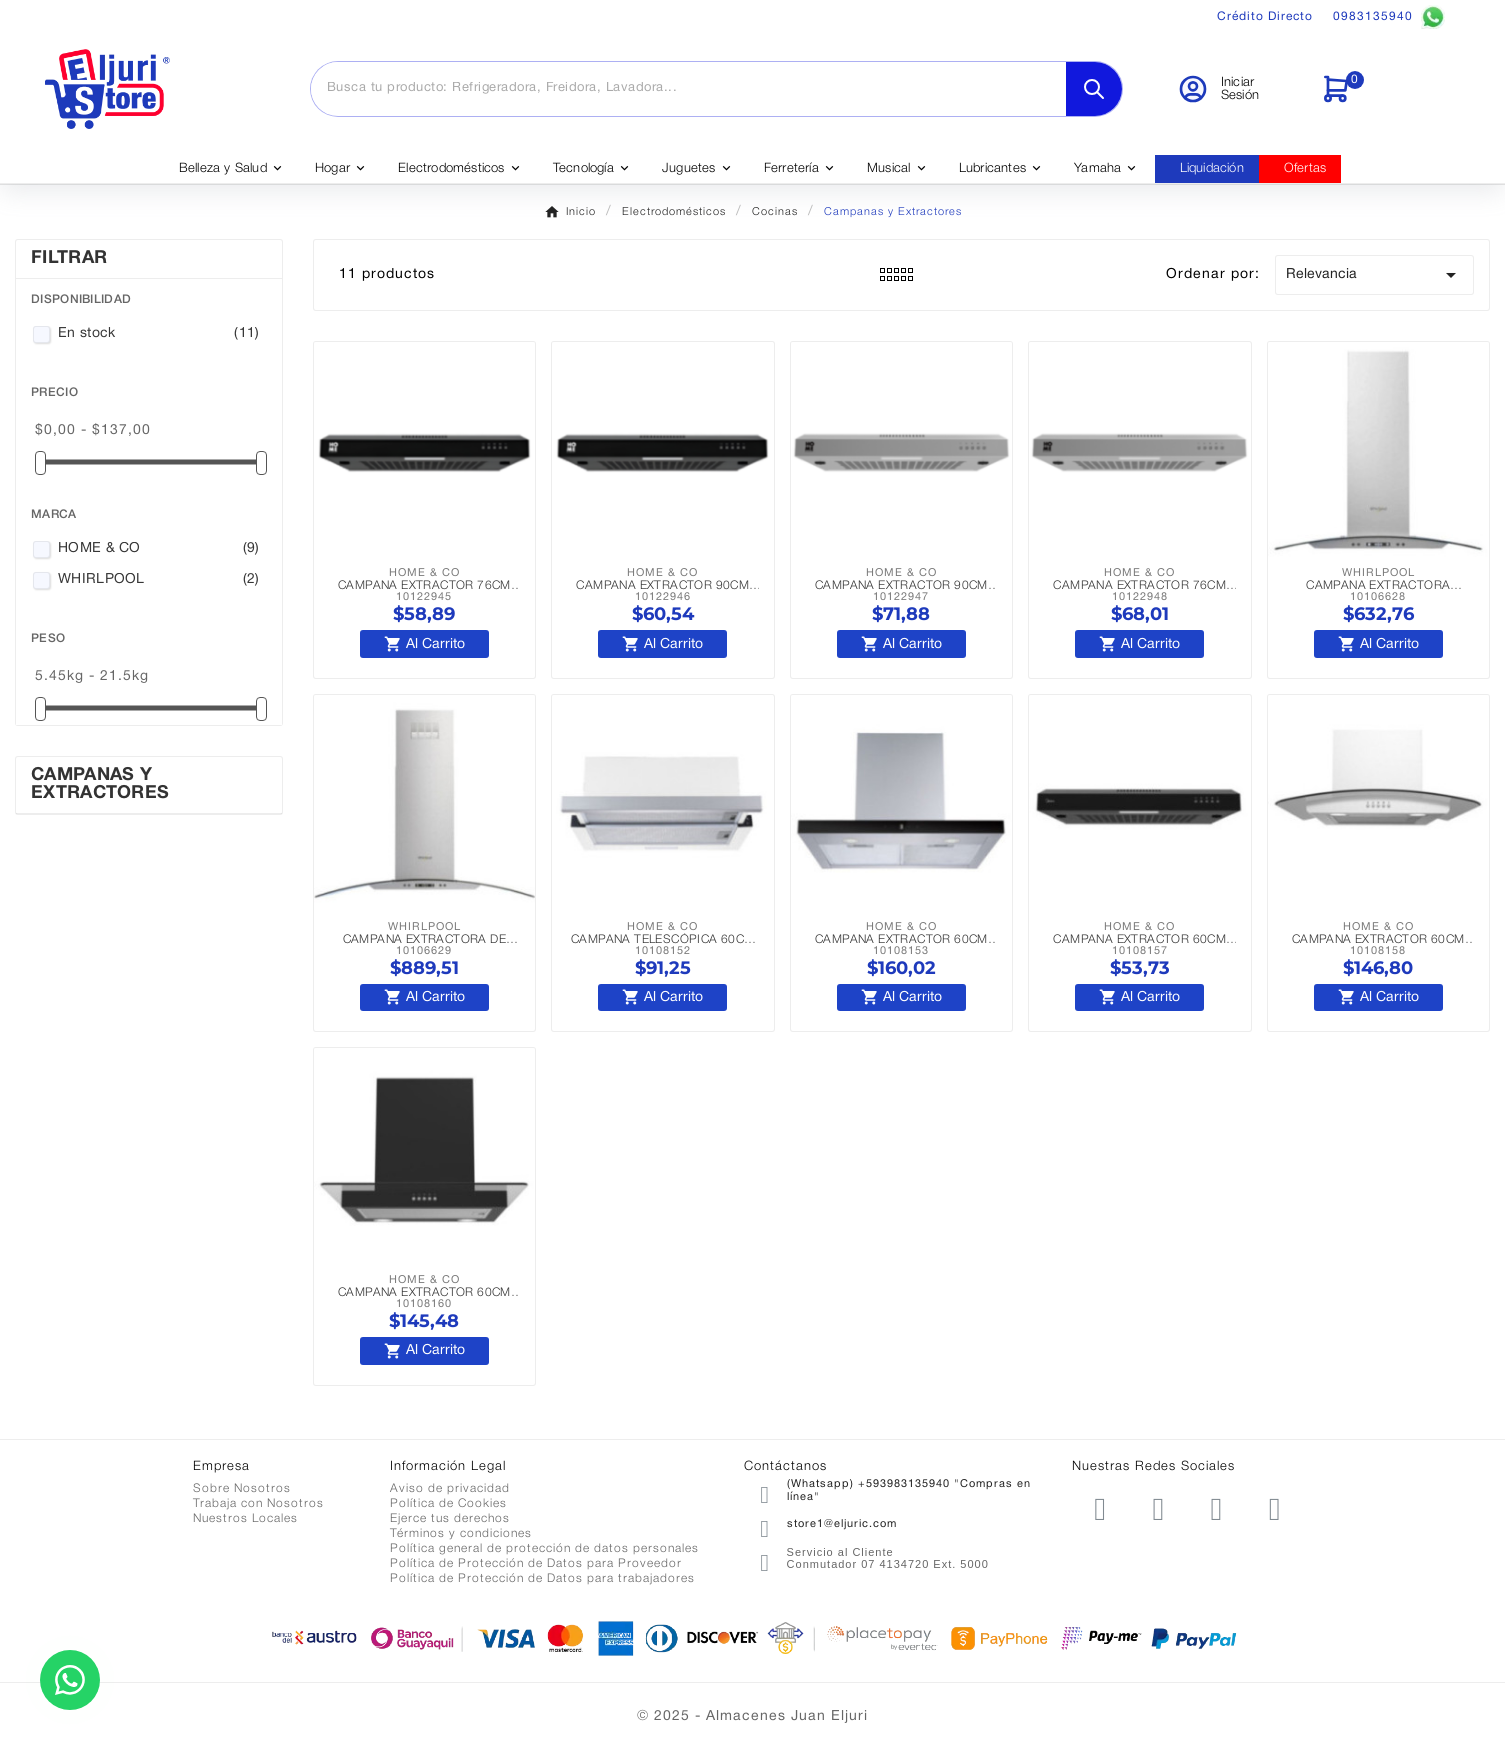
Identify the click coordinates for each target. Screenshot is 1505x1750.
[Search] (1094, 89)
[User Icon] (1236, 89)
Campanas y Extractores (100, 784)
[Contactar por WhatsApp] (70, 1680)
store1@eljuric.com (842, 1524)
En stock (159, 334)
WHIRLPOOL (159, 580)
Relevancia (1374, 275)
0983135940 (1389, 17)
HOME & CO (159, 549)
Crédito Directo (1265, 16)
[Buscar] (688, 88)
